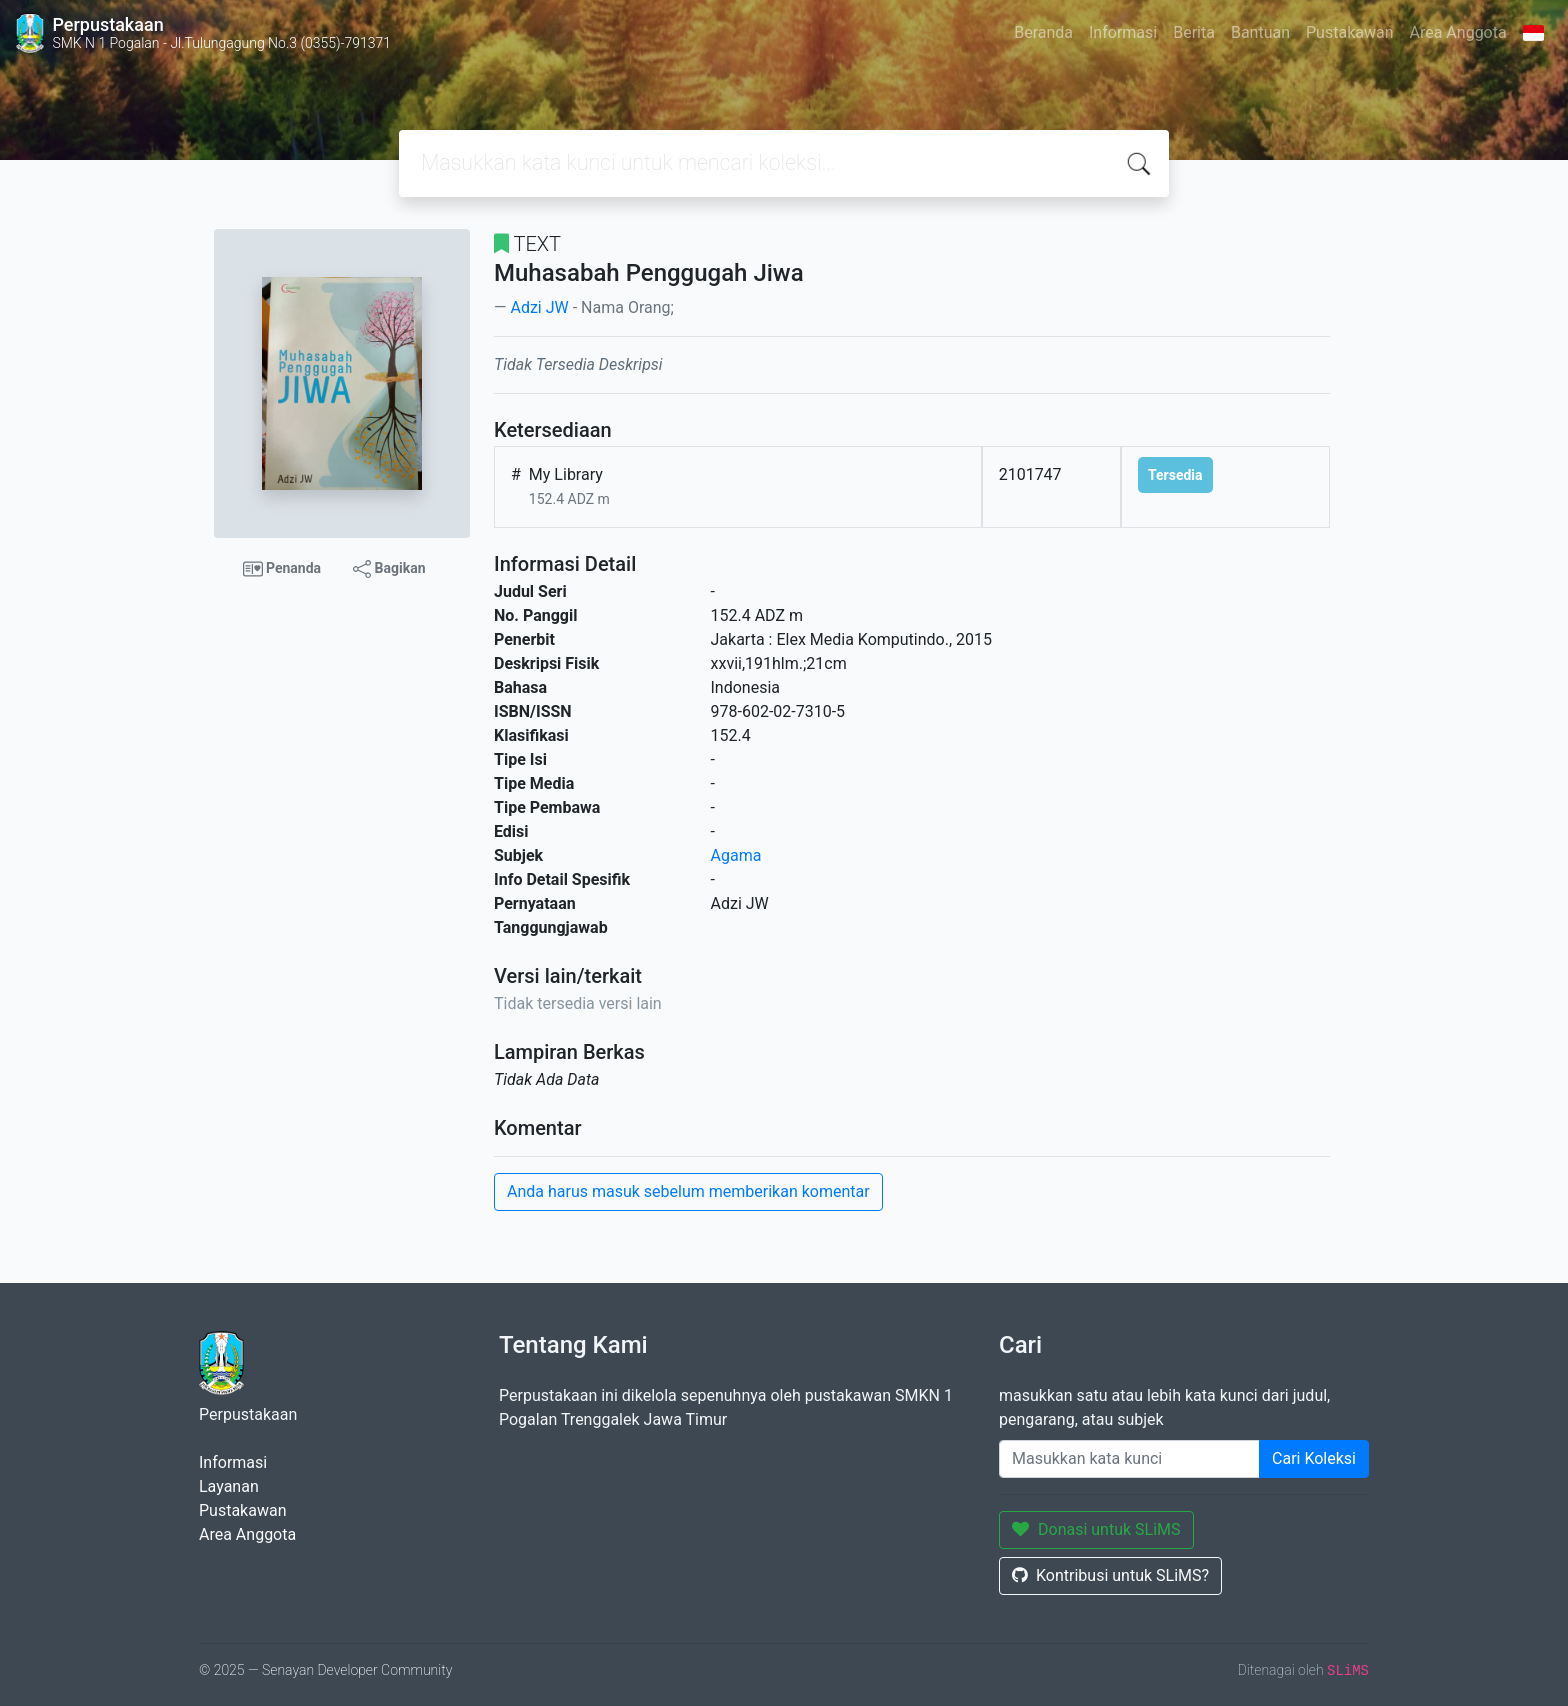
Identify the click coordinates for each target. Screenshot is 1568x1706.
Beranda (1043, 32)
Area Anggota (1458, 32)
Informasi (1123, 32)
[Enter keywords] (1129, 1459)
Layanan (229, 1486)
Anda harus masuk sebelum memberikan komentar (688, 1191)
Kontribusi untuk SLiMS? (1110, 1575)
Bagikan (389, 569)
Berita (1194, 32)
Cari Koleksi (1314, 1458)
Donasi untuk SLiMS (1096, 1529)
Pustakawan (1349, 32)
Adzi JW (539, 307)
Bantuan (1260, 32)
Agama (736, 855)
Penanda (282, 569)
